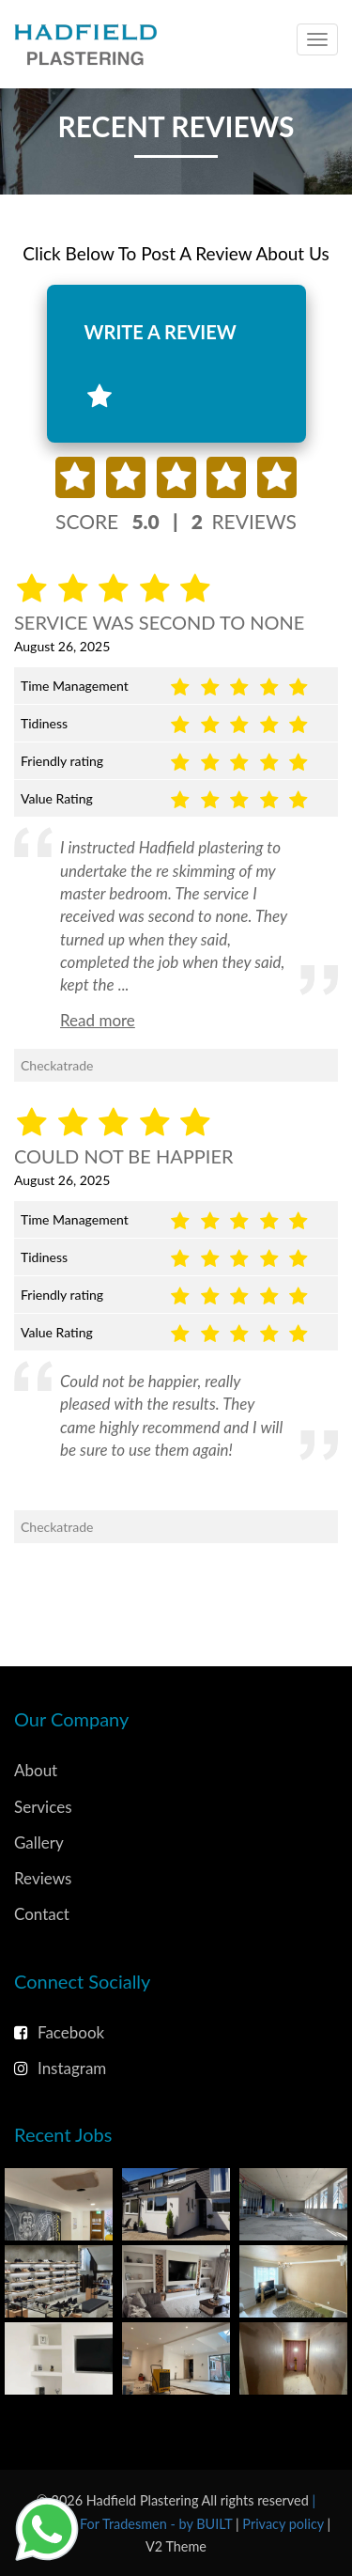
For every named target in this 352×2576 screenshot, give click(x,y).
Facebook (59, 2032)
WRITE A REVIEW (160, 365)
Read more (97, 1020)
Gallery (39, 1842)
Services (43, 1807)
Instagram (60, 2068)
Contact (41, 1914)
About (35, 1770)
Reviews (42, 1878)
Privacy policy (284, 2524)
